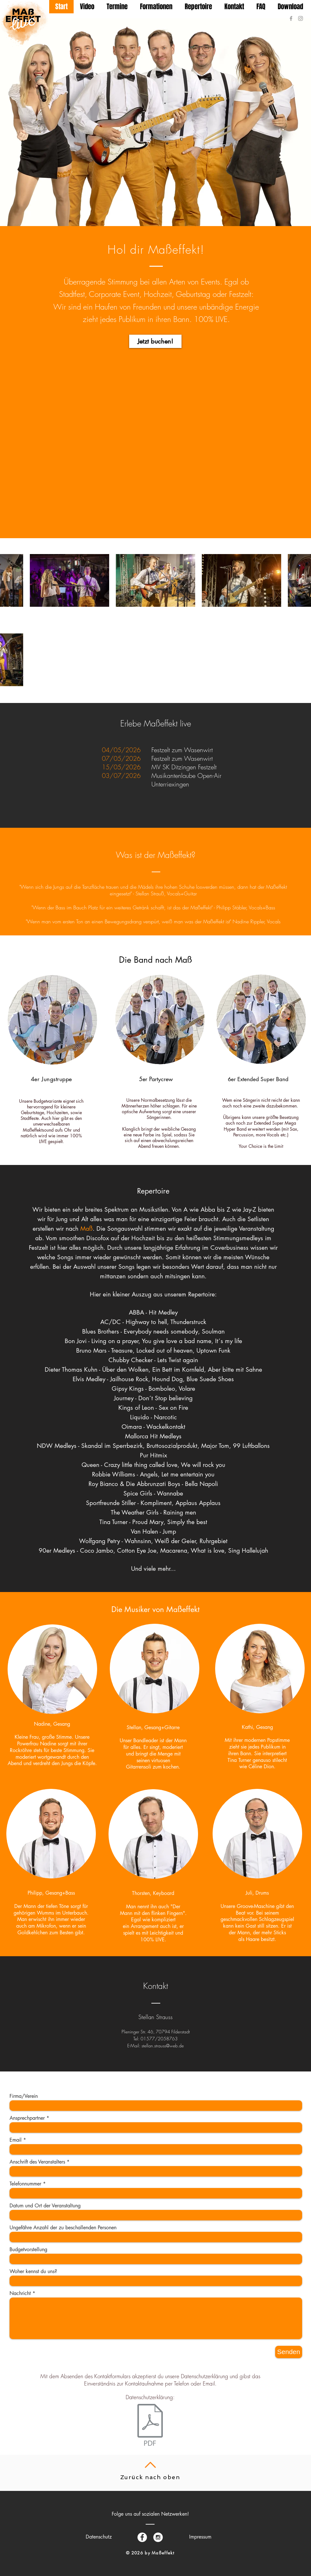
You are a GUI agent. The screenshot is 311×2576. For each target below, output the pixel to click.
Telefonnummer (25, 2183)
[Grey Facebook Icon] (291, 18)
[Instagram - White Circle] (158, 2537)
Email (16, 2140)
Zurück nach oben (150, 2477)
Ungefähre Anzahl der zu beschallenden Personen (63, 2227)
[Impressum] (200, 2537)
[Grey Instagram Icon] (300, 18)
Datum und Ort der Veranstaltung (45, 2205)
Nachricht (20, 2293)
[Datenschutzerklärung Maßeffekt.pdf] (150, 2426)
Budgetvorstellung (28, 2249)
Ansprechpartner (27, 2118)
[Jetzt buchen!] (155, 341)
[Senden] (288, 2352)
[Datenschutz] (98, 2537)
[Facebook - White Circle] (142, 2537)
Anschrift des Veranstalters (37, 2162)
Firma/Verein (24, 2096)
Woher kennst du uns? (33, 2271)
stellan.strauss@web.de (163, 2046)
